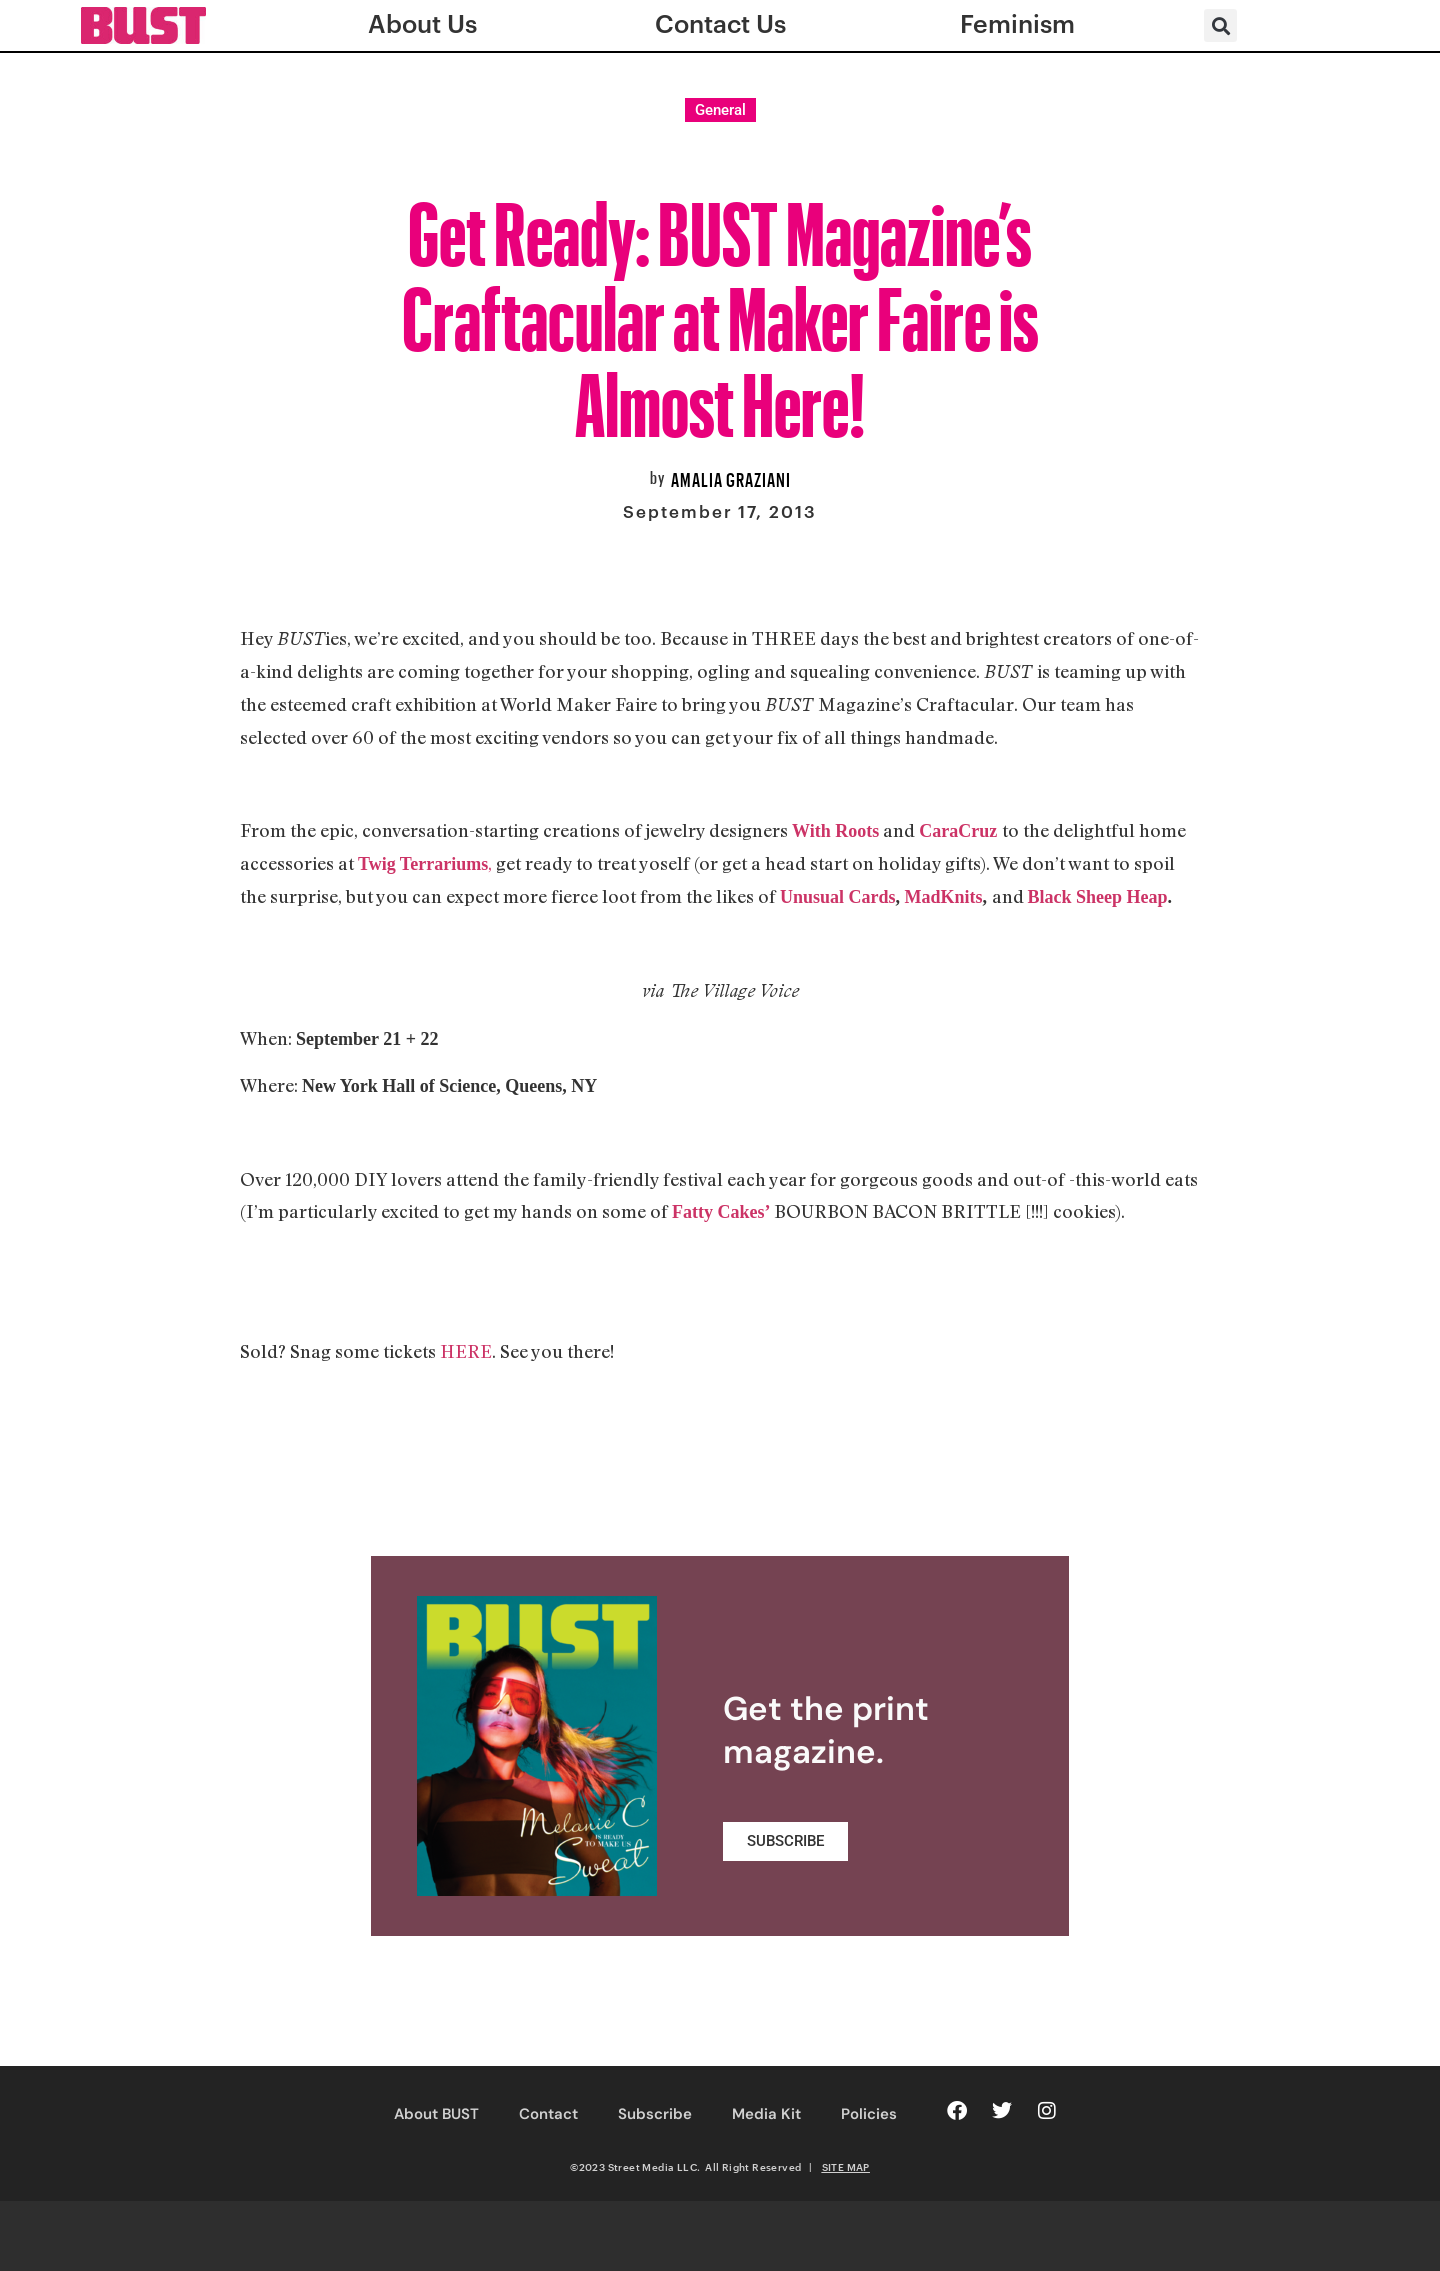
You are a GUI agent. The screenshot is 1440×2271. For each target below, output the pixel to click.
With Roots (835, 831)
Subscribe (655, 2114)
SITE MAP (846, 2167)
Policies (869, 2114)
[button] (1220, 25)
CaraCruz (958, 831)
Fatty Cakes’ (720, 1212)
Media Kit (766, 2114)
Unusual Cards (838, 897)
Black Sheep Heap (1098, 897)
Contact (548, 2114)
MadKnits (944, 897)
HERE (466, 1351)
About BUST (436, 2114)
